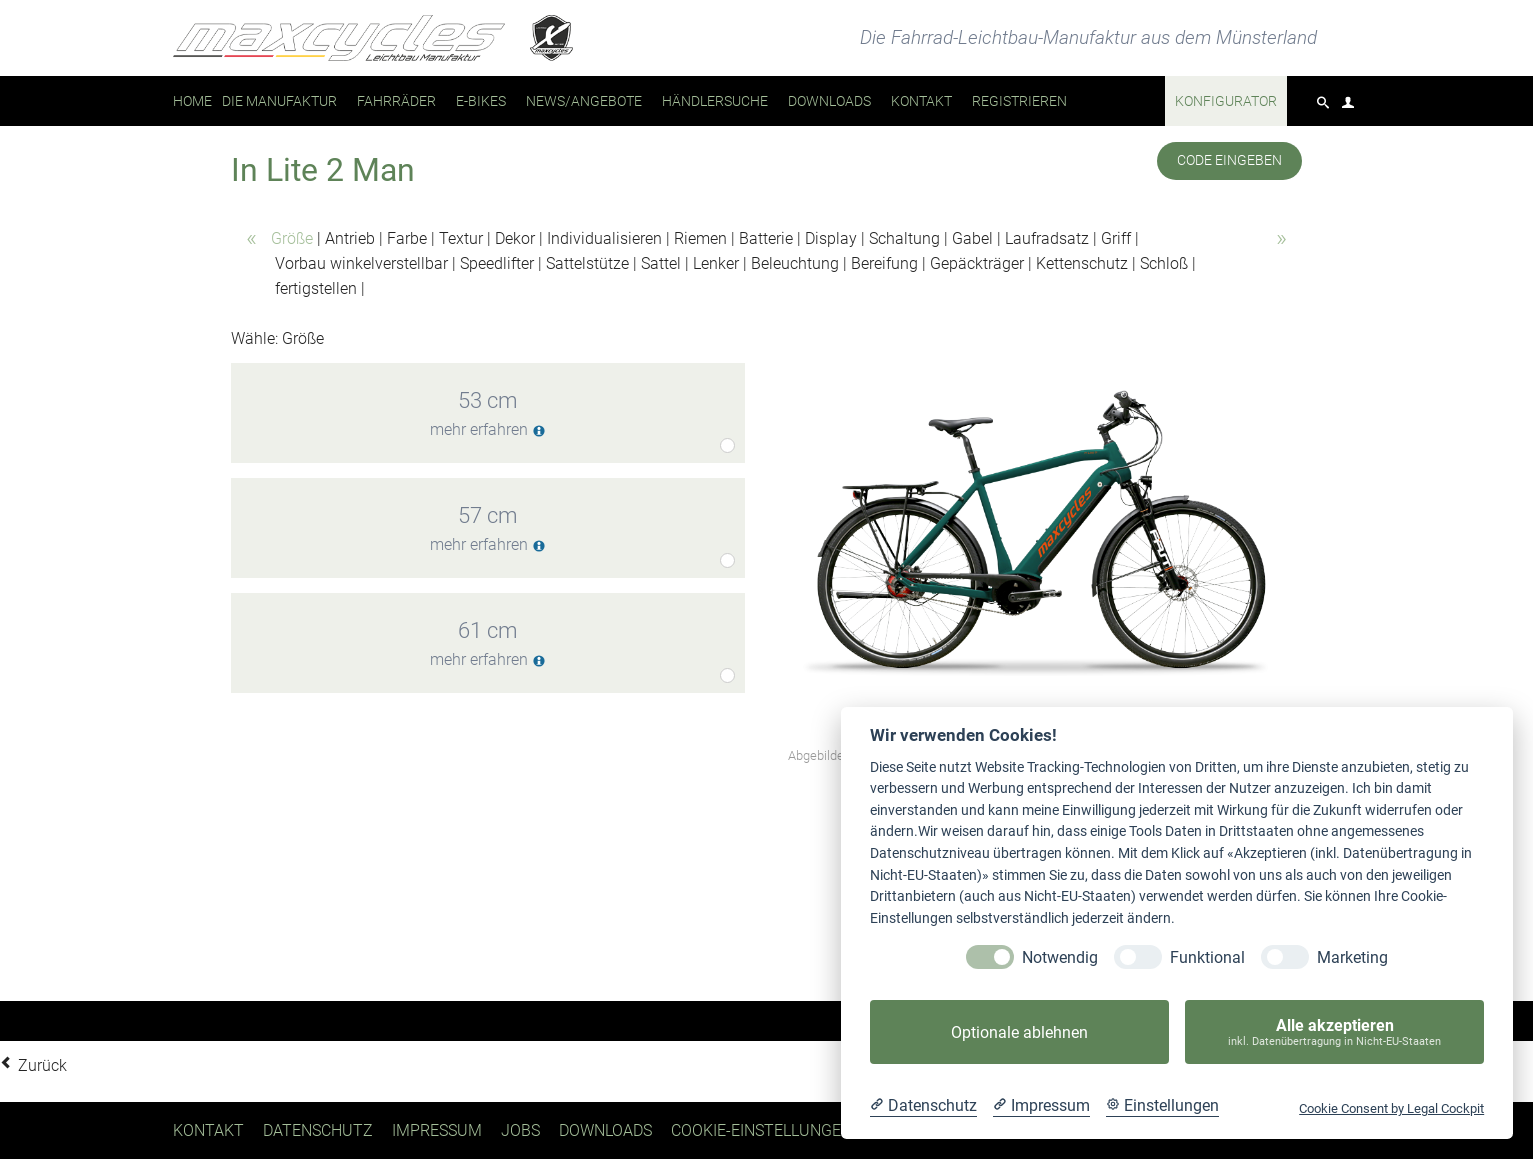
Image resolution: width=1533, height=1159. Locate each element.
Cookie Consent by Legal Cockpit (1391, 1108)
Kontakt (208, 1130)
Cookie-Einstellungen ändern (794, 1130)
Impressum (437, 1130)
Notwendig (1060, 957)
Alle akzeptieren (1334, 1032)
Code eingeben (1229, 161)
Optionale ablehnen (1019, 1032)
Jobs (520, 1130)
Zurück (42, 1065)
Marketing (1352, 957)
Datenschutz (318, 1130)
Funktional (1207, 957)
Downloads (605, 1130)
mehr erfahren (488, 430)
